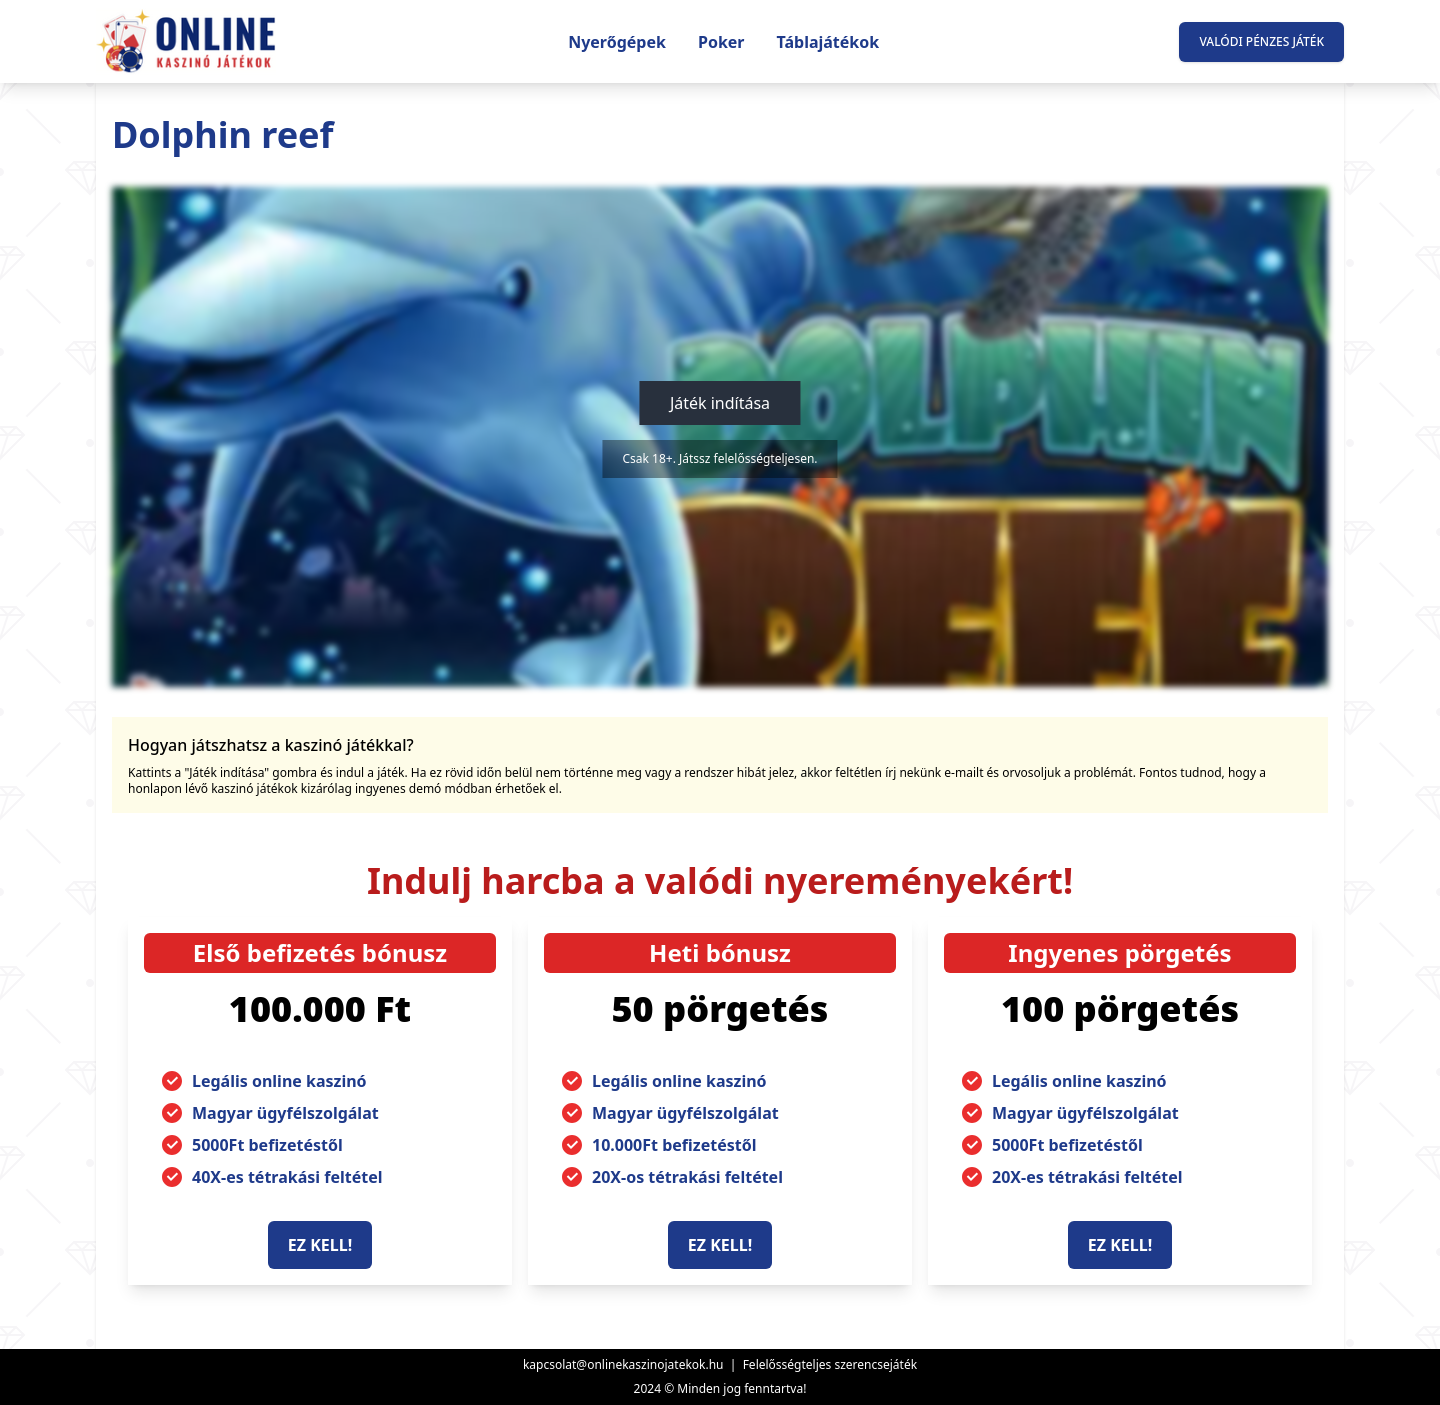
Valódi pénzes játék (1261, 41)
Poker (721, 42)
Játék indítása (720, 403)
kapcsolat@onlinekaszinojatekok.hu (623, 1364)
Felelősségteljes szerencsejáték (830, 1364)
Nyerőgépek (617, 42)
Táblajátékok (828, 42)
